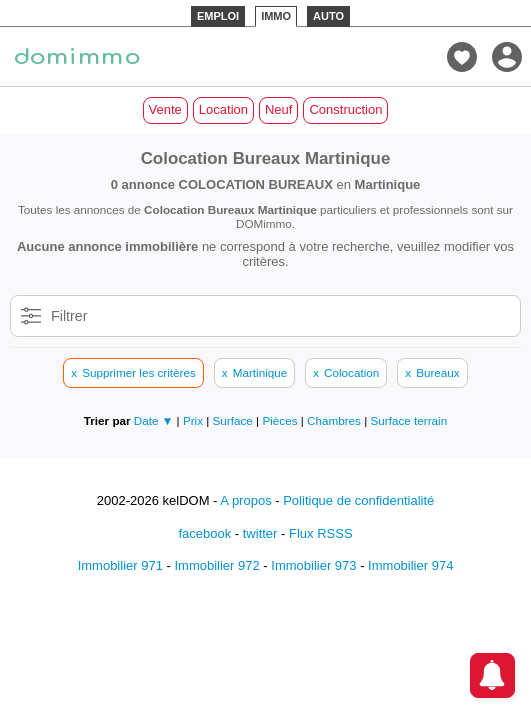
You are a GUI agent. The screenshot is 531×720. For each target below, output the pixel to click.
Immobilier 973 (313, 565)
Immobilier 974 (410, 565)
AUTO (328, 16)
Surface (235, 420)
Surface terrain (409, 420)
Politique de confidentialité (358, 500)
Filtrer (69, 316)
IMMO (276, 16)
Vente (165, 109)
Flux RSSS (321, 533)
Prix (194, 420)
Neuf (278, 109)
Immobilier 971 (120, 565)
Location (223, 109)
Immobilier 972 (216, 565)
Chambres (335, 420)
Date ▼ (154, 420)
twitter (260, 533)
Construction (345, 109)
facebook (204, 533)
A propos (245, 500)
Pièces (281, 420)
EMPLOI (218, 16)
